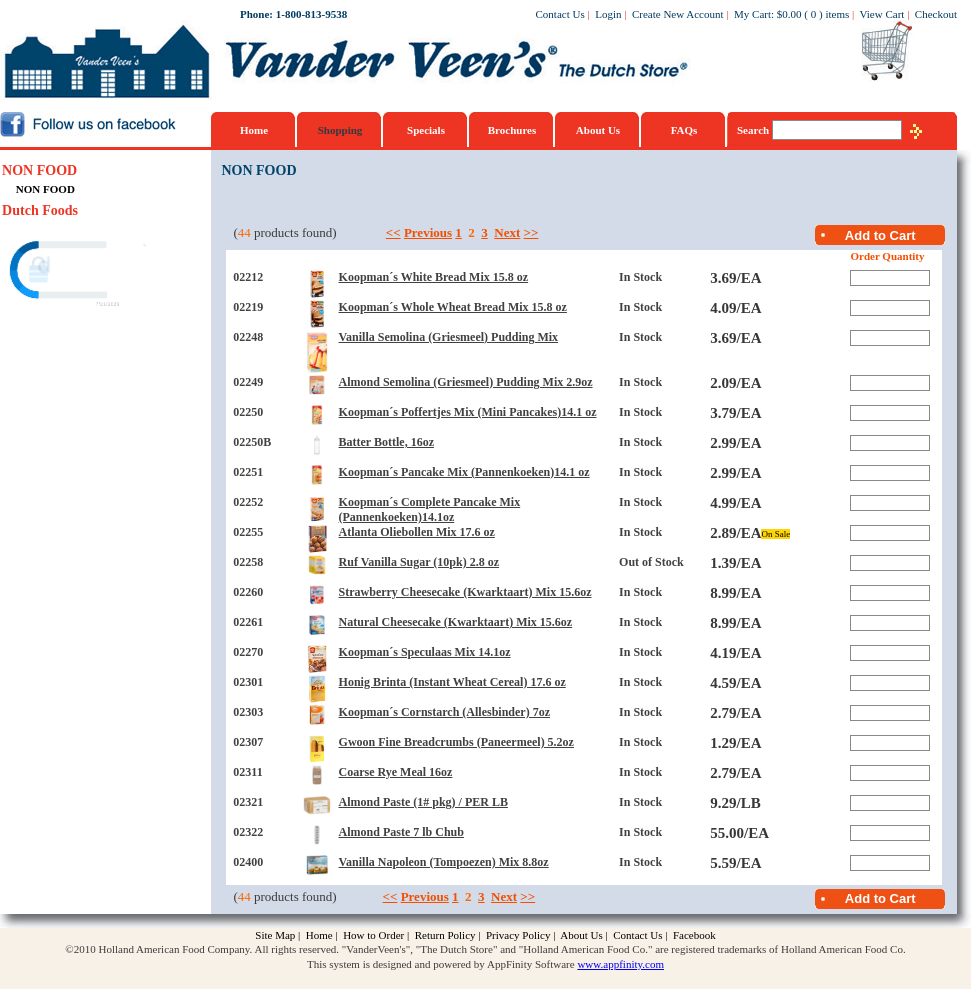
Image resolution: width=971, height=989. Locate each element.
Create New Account (678, 14)
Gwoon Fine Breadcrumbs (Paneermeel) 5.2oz (456, 742)
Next (507, 232)
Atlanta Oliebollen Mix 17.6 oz (417, 532)
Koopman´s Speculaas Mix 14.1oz (425, 652)
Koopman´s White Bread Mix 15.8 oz (434, 277)
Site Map (275, 935)
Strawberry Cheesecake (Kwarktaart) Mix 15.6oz (465, 592)
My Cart (752, 14)
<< (393, 232)
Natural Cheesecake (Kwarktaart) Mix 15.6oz (456, 622)
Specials (426, 130)
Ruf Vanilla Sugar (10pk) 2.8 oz (419, 562)
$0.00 (789, 14)
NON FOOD (39, 170)
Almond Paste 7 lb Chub (401, 832)
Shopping (340, 130)
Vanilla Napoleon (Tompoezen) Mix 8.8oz (444, 862)
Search (754, 130)
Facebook (694, 935)
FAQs (684, 130)
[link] (79, 272)
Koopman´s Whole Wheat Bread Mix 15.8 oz (453, 307)
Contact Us (560, 14)
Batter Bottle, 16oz (386, 442)
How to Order (373, 935)
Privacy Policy (518, 935)
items (837, 14)
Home (254, 130)
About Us (598, 130)
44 (244, 232)
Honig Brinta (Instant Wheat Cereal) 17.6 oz (452, 682)
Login (608, 14)
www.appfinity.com (620, 964)
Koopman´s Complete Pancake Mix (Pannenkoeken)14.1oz (430, 509)
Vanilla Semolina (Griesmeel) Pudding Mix (449, 337)
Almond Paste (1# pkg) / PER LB (423, 802)
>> (531, 232)
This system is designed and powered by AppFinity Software (441, 964)
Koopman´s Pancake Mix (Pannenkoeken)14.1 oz (464, 472)
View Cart (882, 14)
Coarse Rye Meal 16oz (396, 772)
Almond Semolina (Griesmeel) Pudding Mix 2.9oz (466, 382)
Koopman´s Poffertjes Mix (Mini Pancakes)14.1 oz (468, 412)
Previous (428, 232)
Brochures (512, 130)
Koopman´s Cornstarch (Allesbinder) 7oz (444, 712)
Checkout (936, 14)
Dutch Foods (40, 210)
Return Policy (445, 935)
